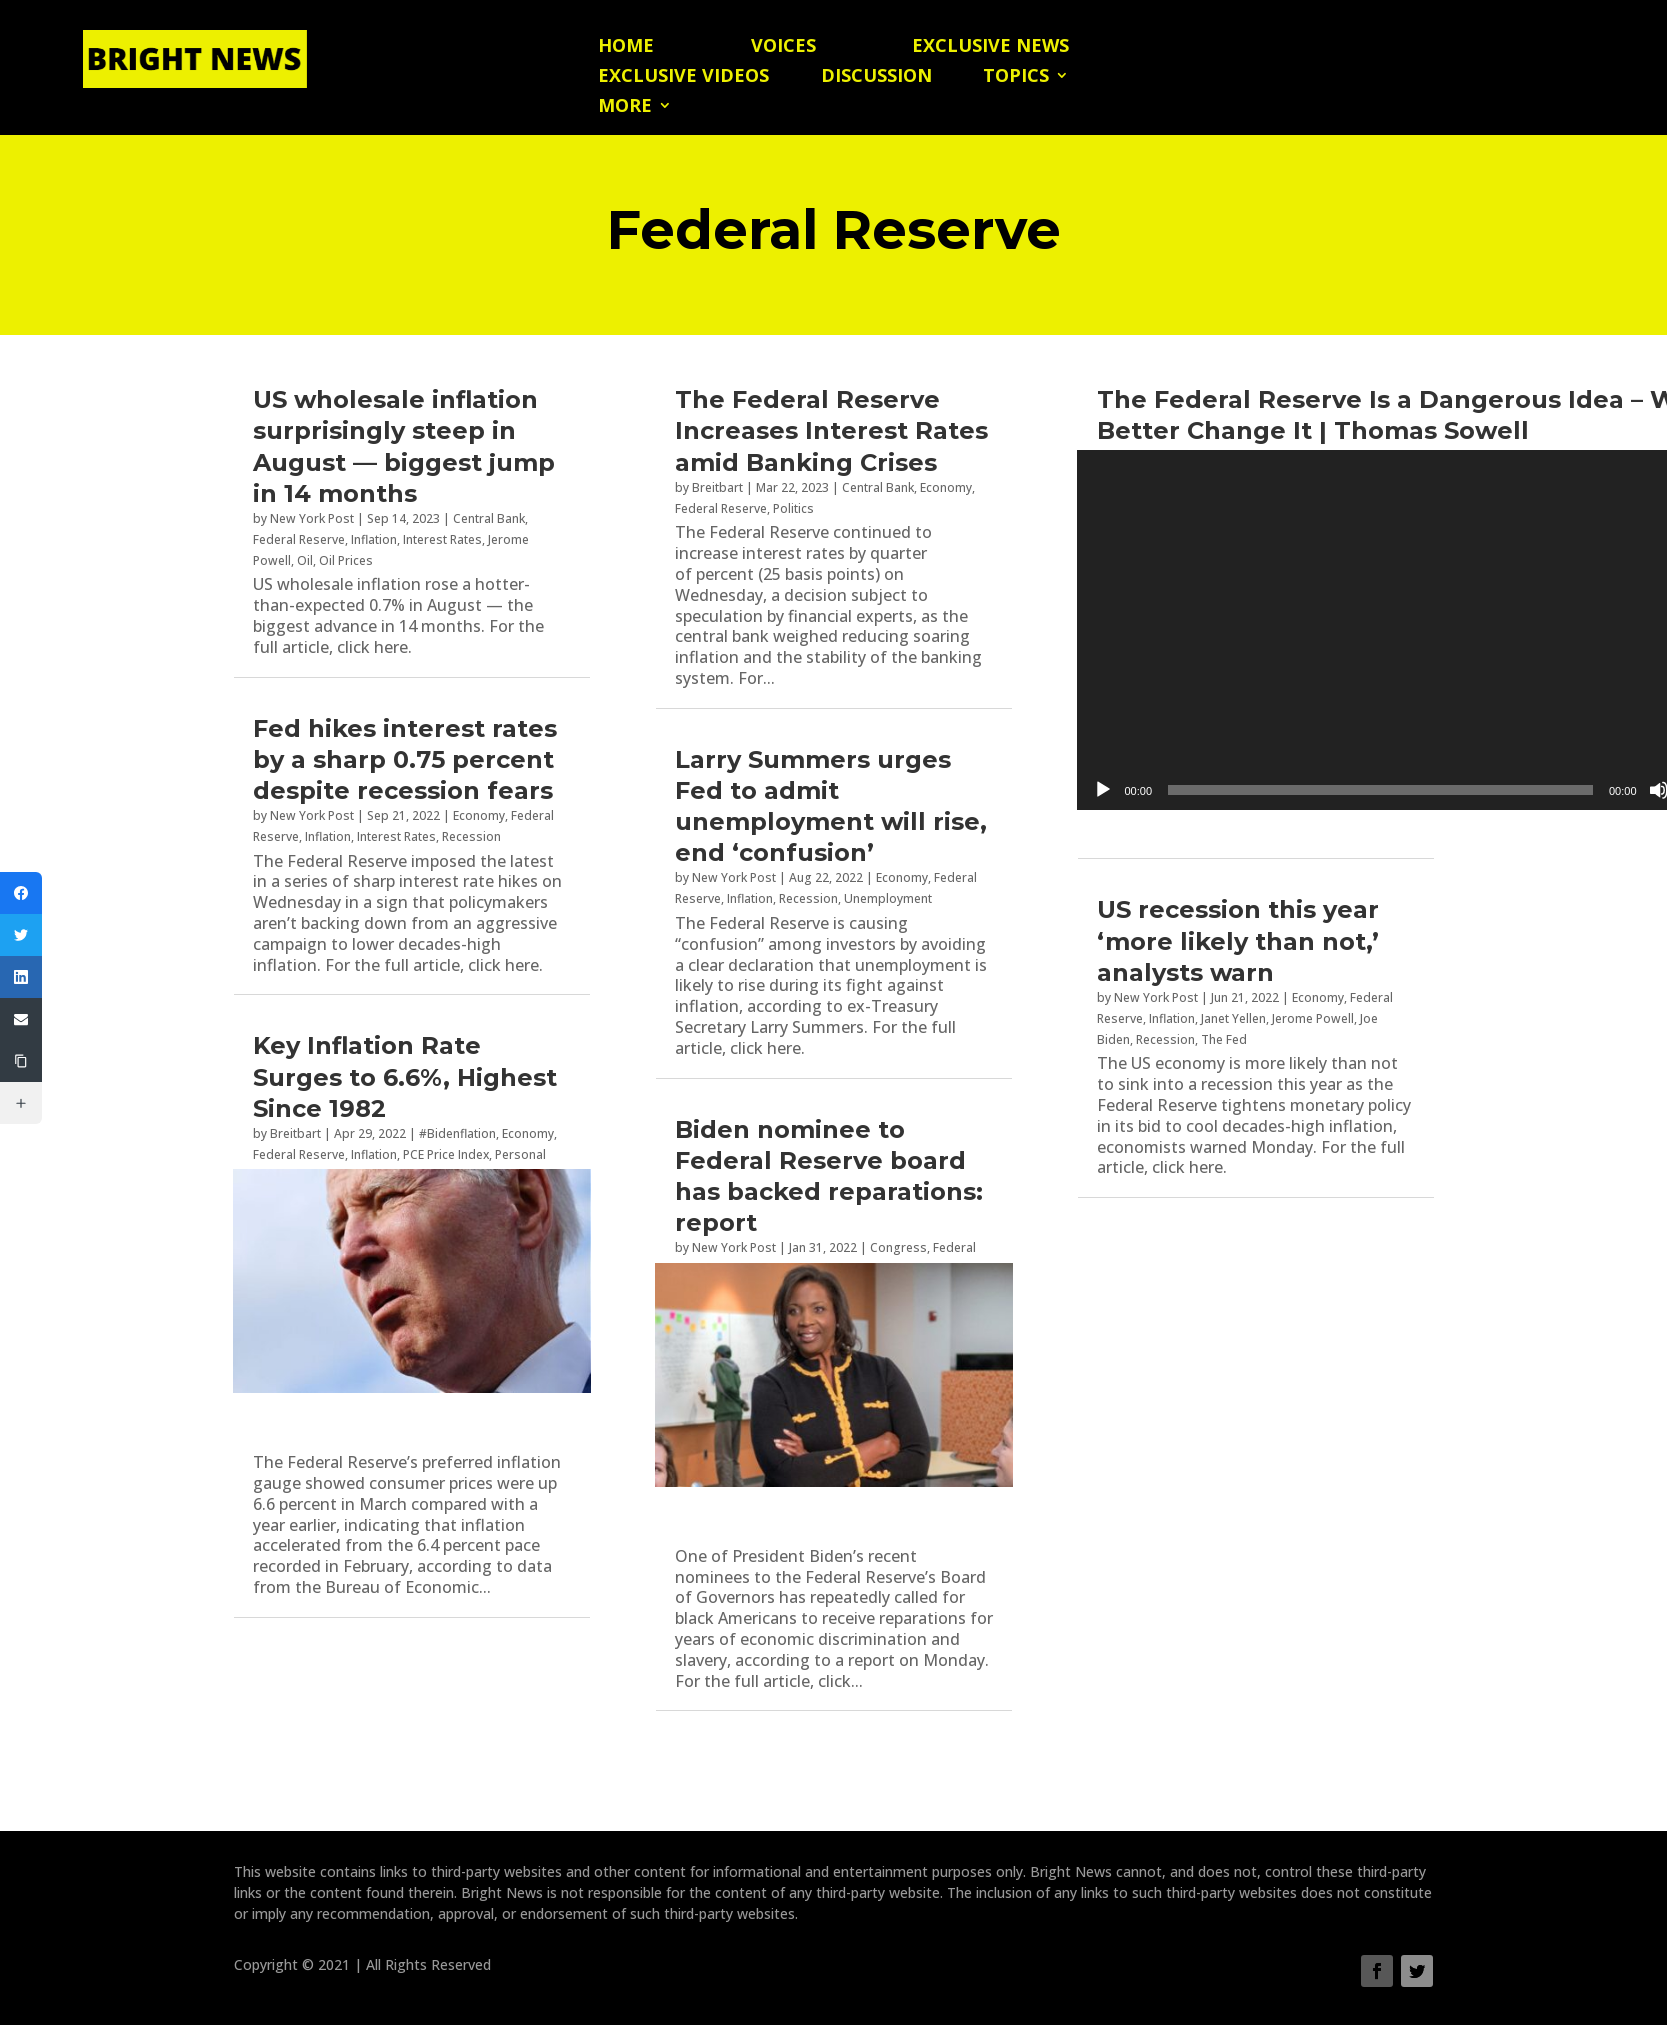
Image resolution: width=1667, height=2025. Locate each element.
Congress (898, 1247)
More (625, 107)
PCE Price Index (446, 1154)
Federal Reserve (299, 539)
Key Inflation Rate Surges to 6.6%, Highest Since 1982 (405, 1076)
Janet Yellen (1233, 1018)
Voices (783, 47)
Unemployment (888, 898)
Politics (793, 508)
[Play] (1103, 790)
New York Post (312, 518)
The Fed (1224, 1039)
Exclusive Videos (683, 77)
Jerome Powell (1313, 1018)
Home (626, 47)
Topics (1016, 77)
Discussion (876, 77)
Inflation (374, 539)
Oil (305, 560)
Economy (479, 815)
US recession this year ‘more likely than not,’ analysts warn (1238, 940)
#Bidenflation (457, 1133)
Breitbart (295, 1133)
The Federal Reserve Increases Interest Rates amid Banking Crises (831, 430)
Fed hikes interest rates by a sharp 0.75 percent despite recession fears (405, 759)
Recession (471, 836)
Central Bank (489, 518)
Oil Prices (346, 560)
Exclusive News (990, 47)
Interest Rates (442, 539)
